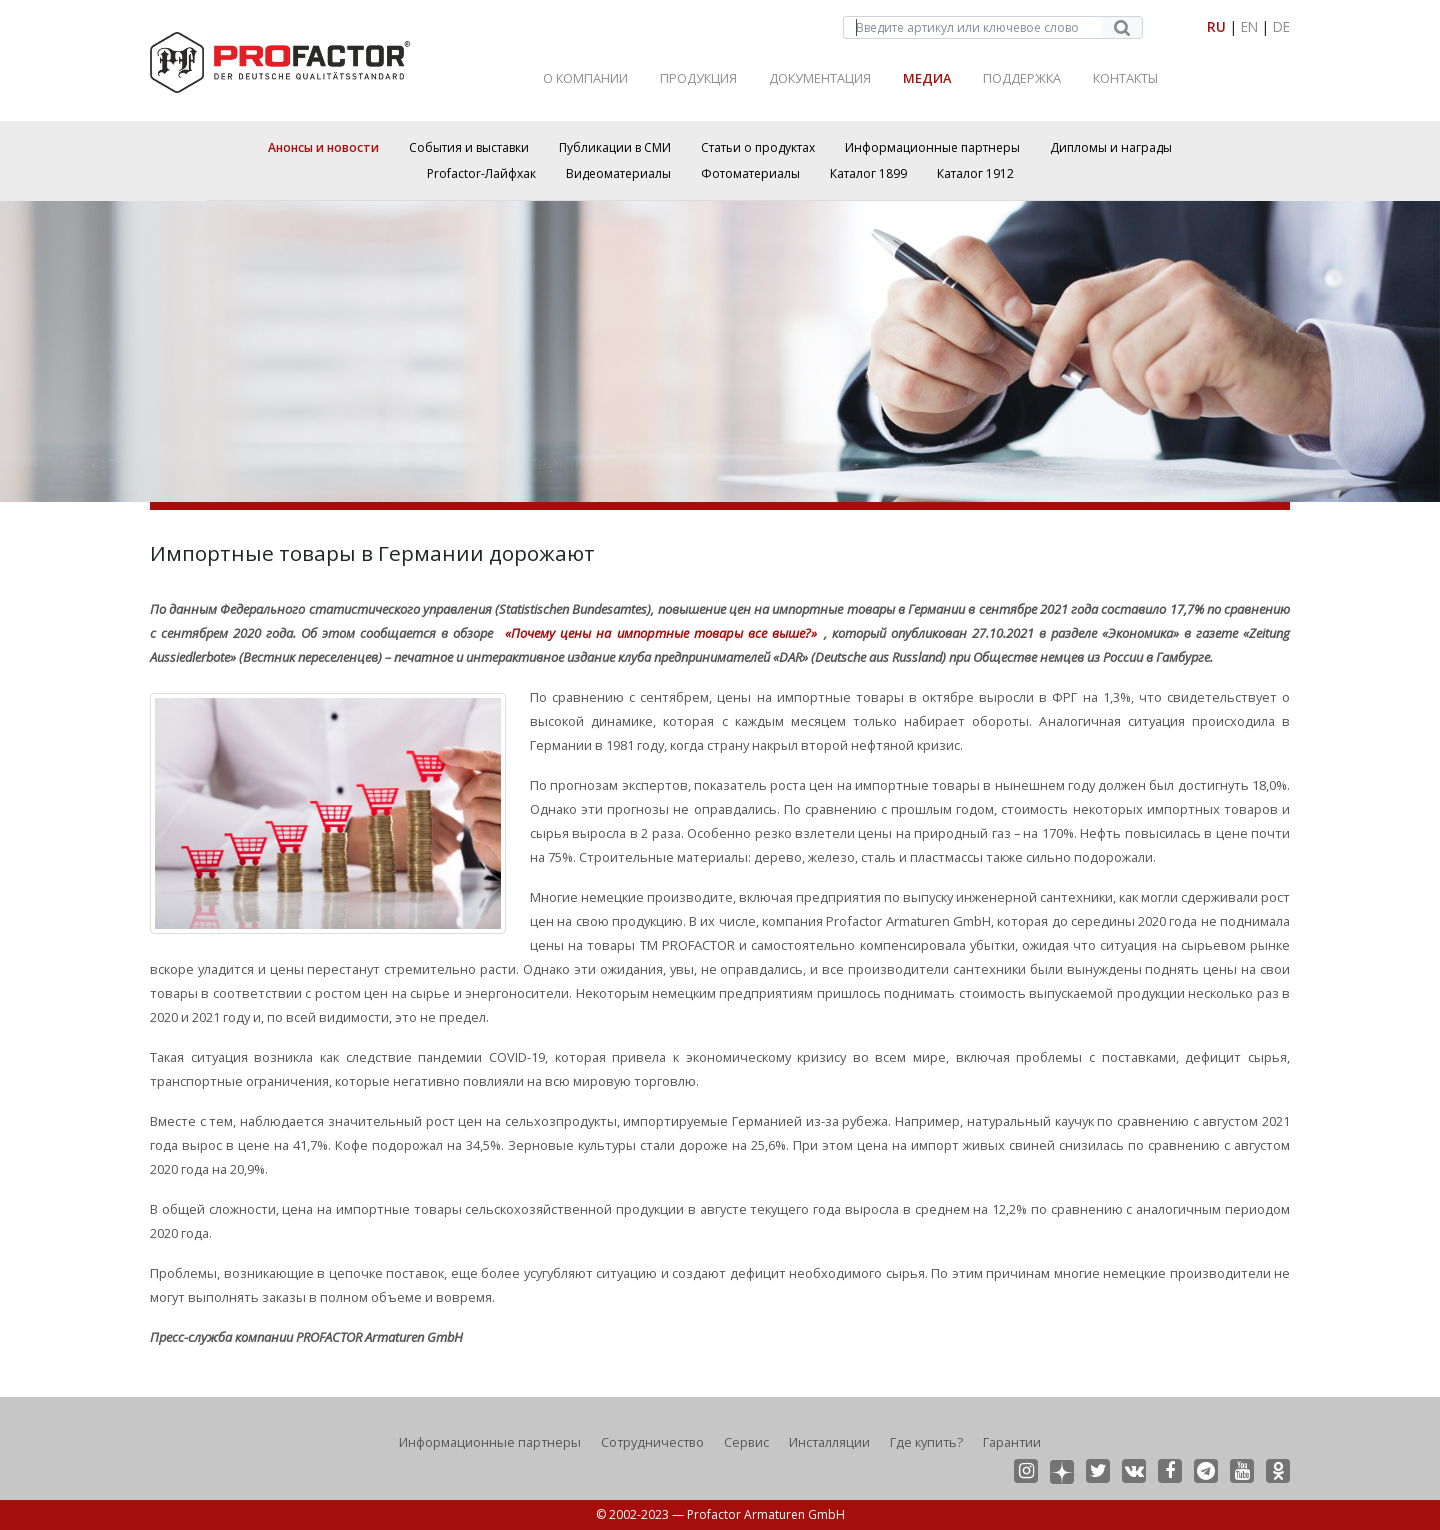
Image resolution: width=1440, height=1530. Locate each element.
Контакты (1125, 78)
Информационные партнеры (932, 147)
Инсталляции (829, 1442)
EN (1249, 26)
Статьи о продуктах (758, 147)
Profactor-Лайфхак (481, 173)
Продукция (698, 78)
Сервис (746, 1442)
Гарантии (1012, 1442)
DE (1281, 26)
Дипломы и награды (1111, 147)
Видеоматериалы (618, 173)
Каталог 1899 (868, 173)
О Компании (585, 78)
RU (1216, 26)
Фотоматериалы (750, 173)
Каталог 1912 (975, 173)
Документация (820, 78)
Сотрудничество (652, 1442)
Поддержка (1022, 78)
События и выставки (469, 147)
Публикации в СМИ (615, 147)
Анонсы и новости (323, 147)
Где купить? (926, 1442)
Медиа (927, 78)
